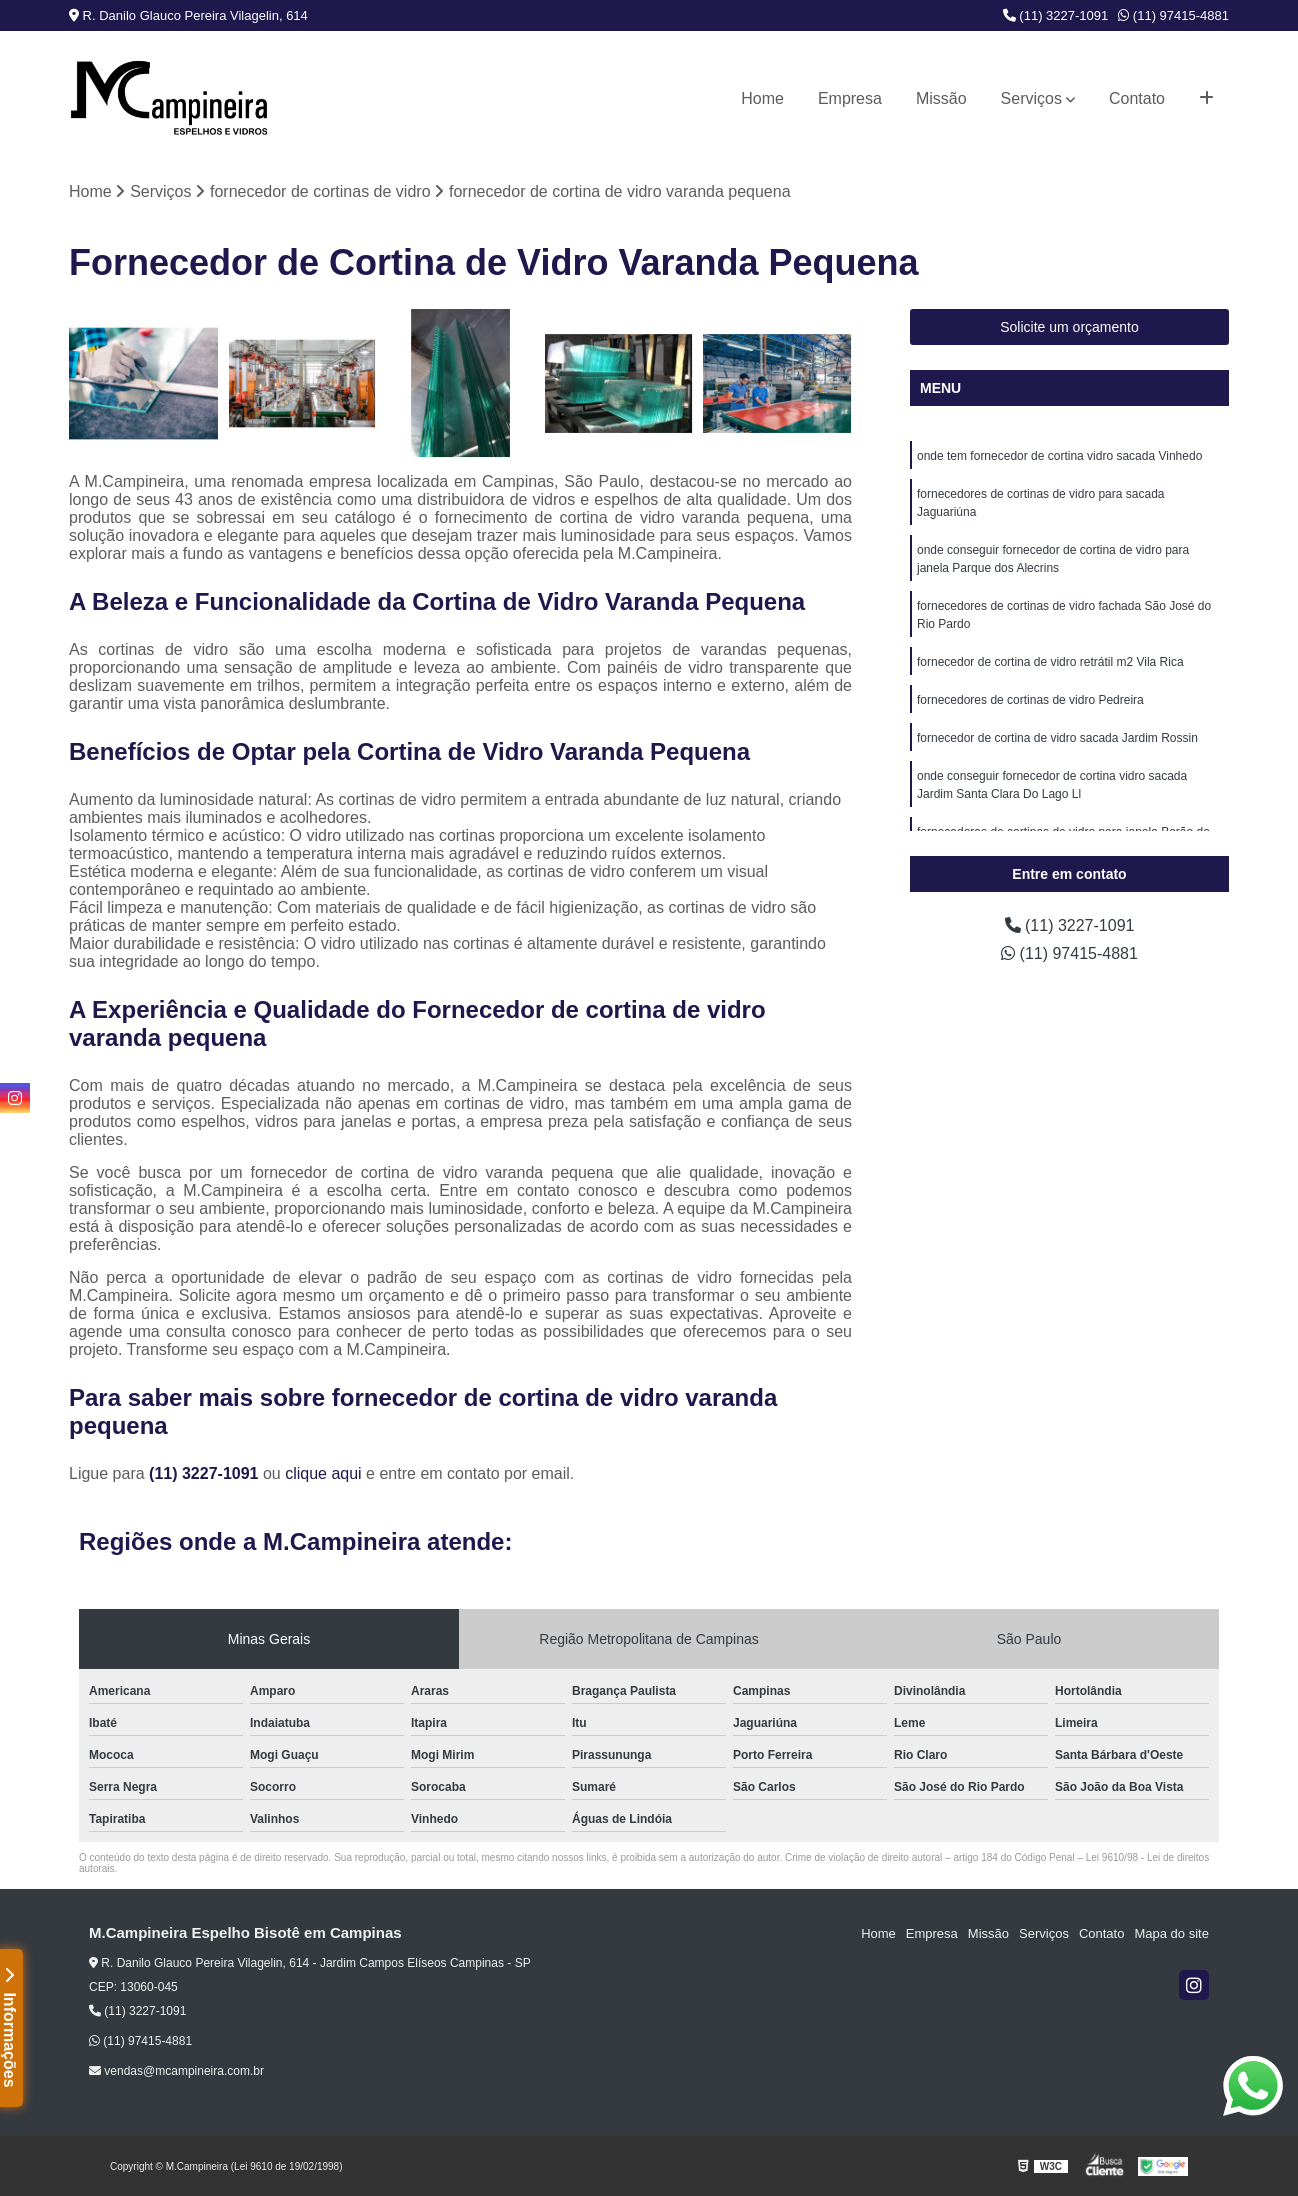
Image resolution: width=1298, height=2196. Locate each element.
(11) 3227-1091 (1056, 15)
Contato (1137, 98)
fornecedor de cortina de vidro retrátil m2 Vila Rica (1050, 662)
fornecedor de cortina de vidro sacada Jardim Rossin (1057, 738)
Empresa (850, 98)
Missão (941, 98)
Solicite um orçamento (1069, 327)
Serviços (1031, 98)
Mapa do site (1171, 1933)
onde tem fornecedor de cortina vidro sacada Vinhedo (1059, 456)
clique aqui (323, 1473)
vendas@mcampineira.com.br (176, 2071)
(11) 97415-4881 (1173, 15)
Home (762, 98)
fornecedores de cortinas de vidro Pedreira (1030, 700)
